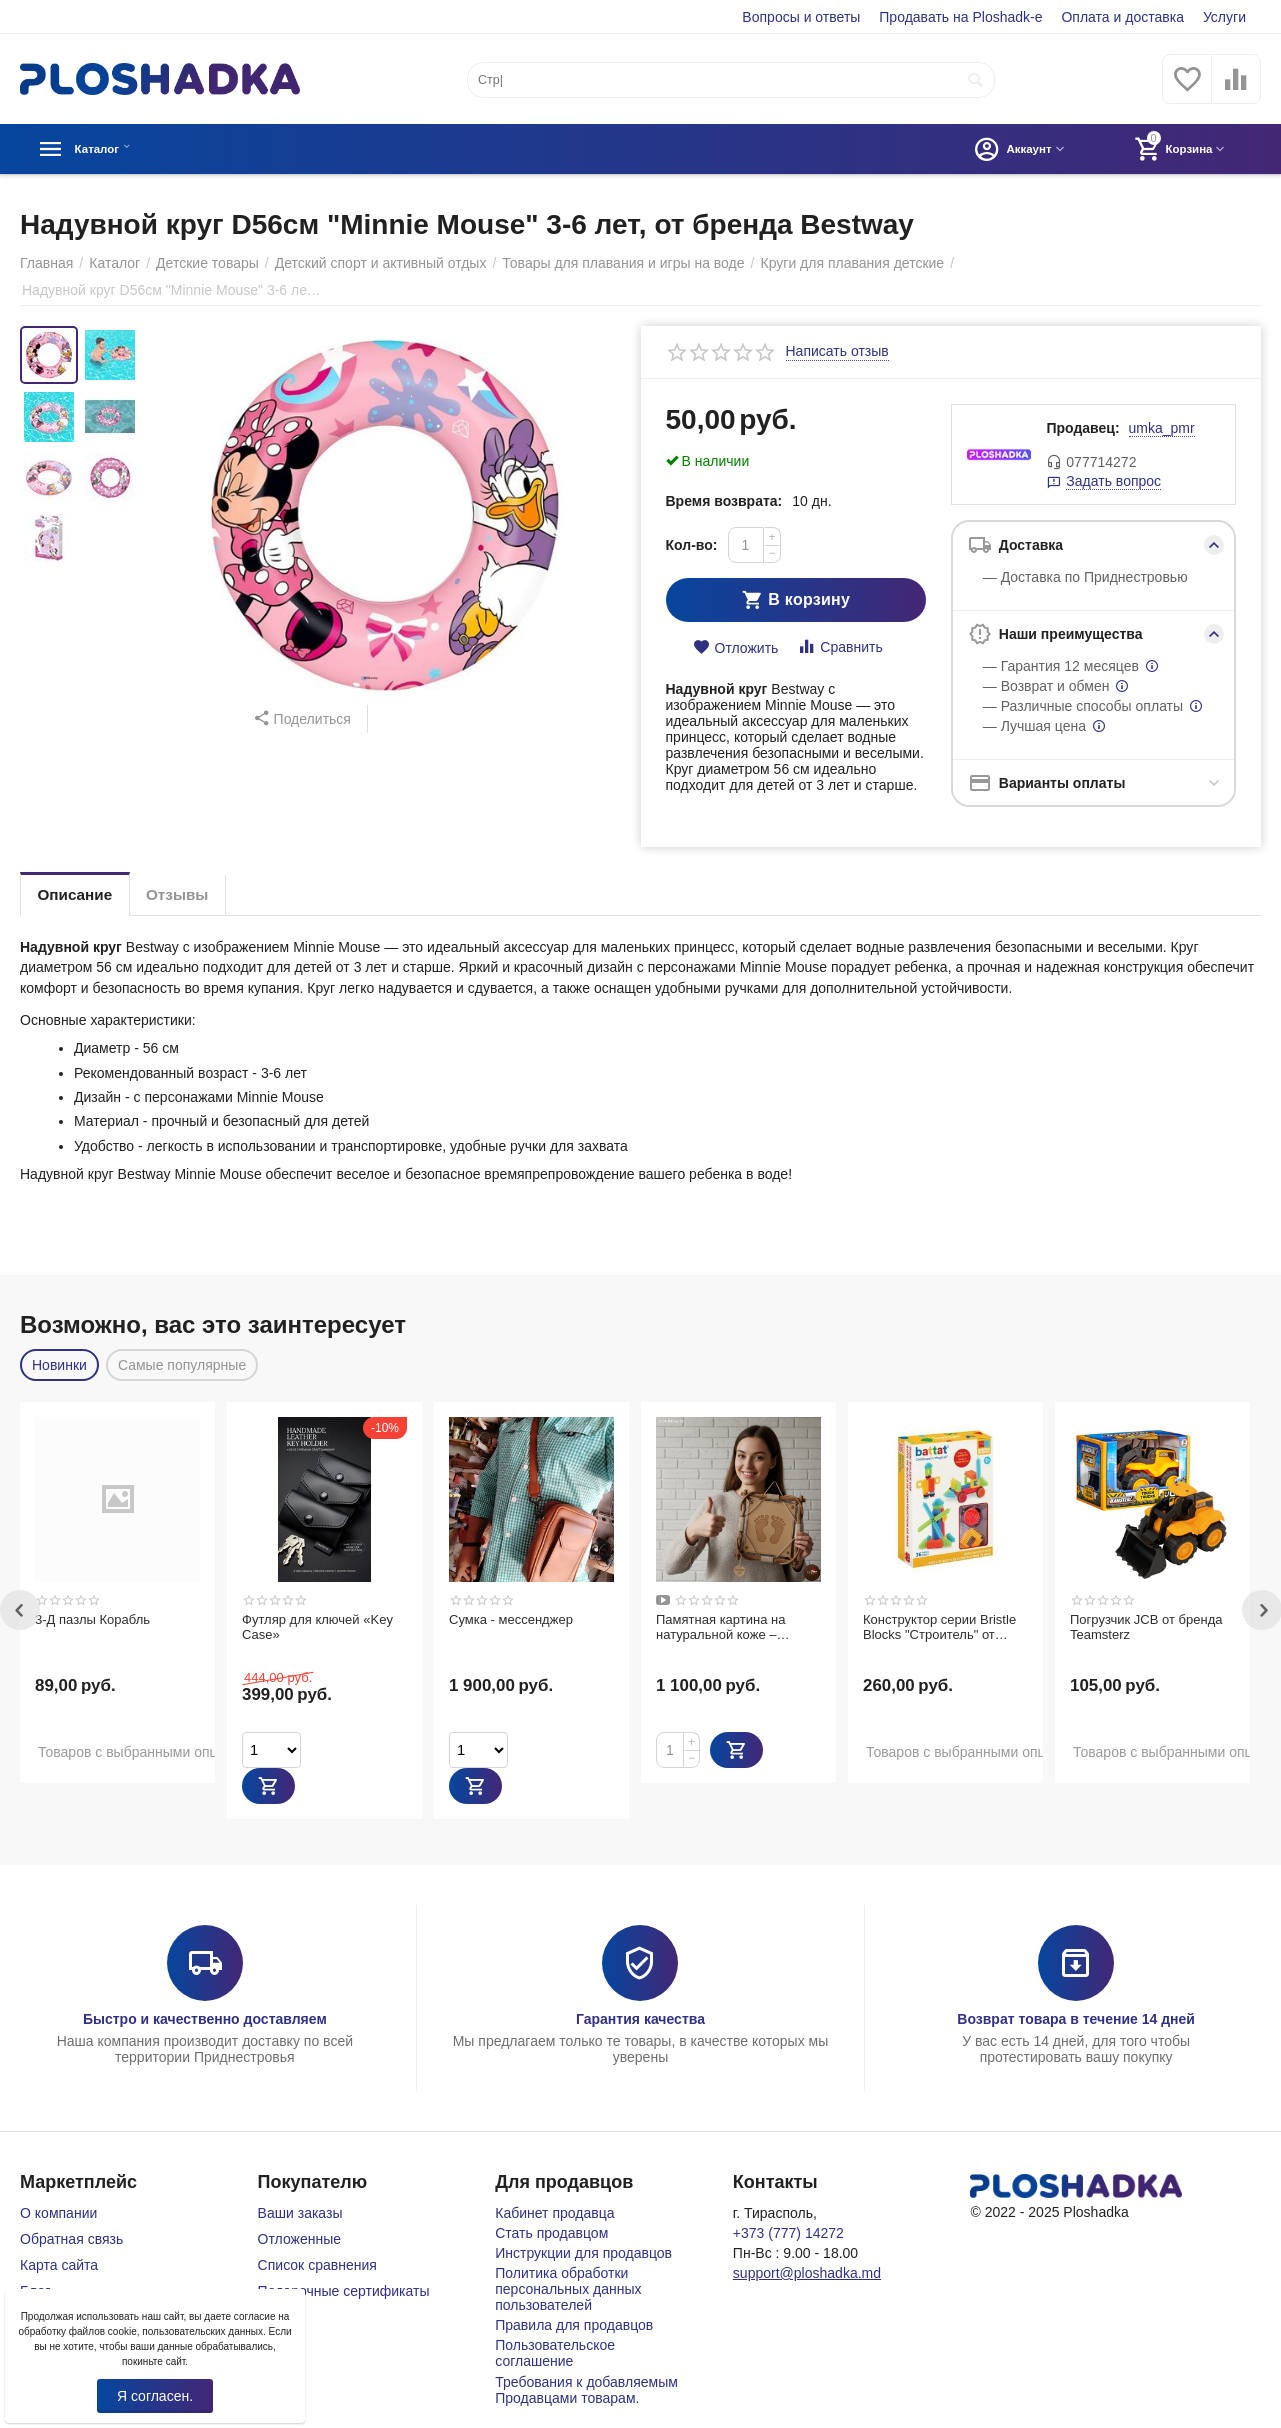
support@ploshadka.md (807, 2273)
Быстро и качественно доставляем (205, 2019)
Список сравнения (317, 2265)
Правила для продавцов (574, 2325)
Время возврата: (724, 501)
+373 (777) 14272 (788, 2233)
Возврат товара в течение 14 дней (1076, 2019)
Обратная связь (71, 2239)
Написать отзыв (837, 351)
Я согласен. (155, 2396)
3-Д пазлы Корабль (92, 1619)
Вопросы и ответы (801, 17)
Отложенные (299, 2239)
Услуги (1224, 17)
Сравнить (839, 646)
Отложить (735, 647)
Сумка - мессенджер (511, 1619)
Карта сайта (59, 2265)
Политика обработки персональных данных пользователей (568, 2289)
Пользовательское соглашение (555, 2353)
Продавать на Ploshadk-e (960, 17)
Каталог (106, 149)
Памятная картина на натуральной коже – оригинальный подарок (725, 1628)
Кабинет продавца (554, 2213)
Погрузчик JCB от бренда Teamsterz (1146, 1627)
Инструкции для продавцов (583, 2253)
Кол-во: (692, 545)
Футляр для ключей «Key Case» (317, 1627)
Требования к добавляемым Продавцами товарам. (586, 2390)
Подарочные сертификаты (344, 2291)
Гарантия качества (640, 2019)
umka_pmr (1162, 428)
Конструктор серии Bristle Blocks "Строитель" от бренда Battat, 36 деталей (941, 1628)
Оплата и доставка (1122, 17)
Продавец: (1082, 428)
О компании (58, 2213)
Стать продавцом (551, 2233)
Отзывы (192, 894)
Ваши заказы (300, 2213)
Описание (80, 894)
